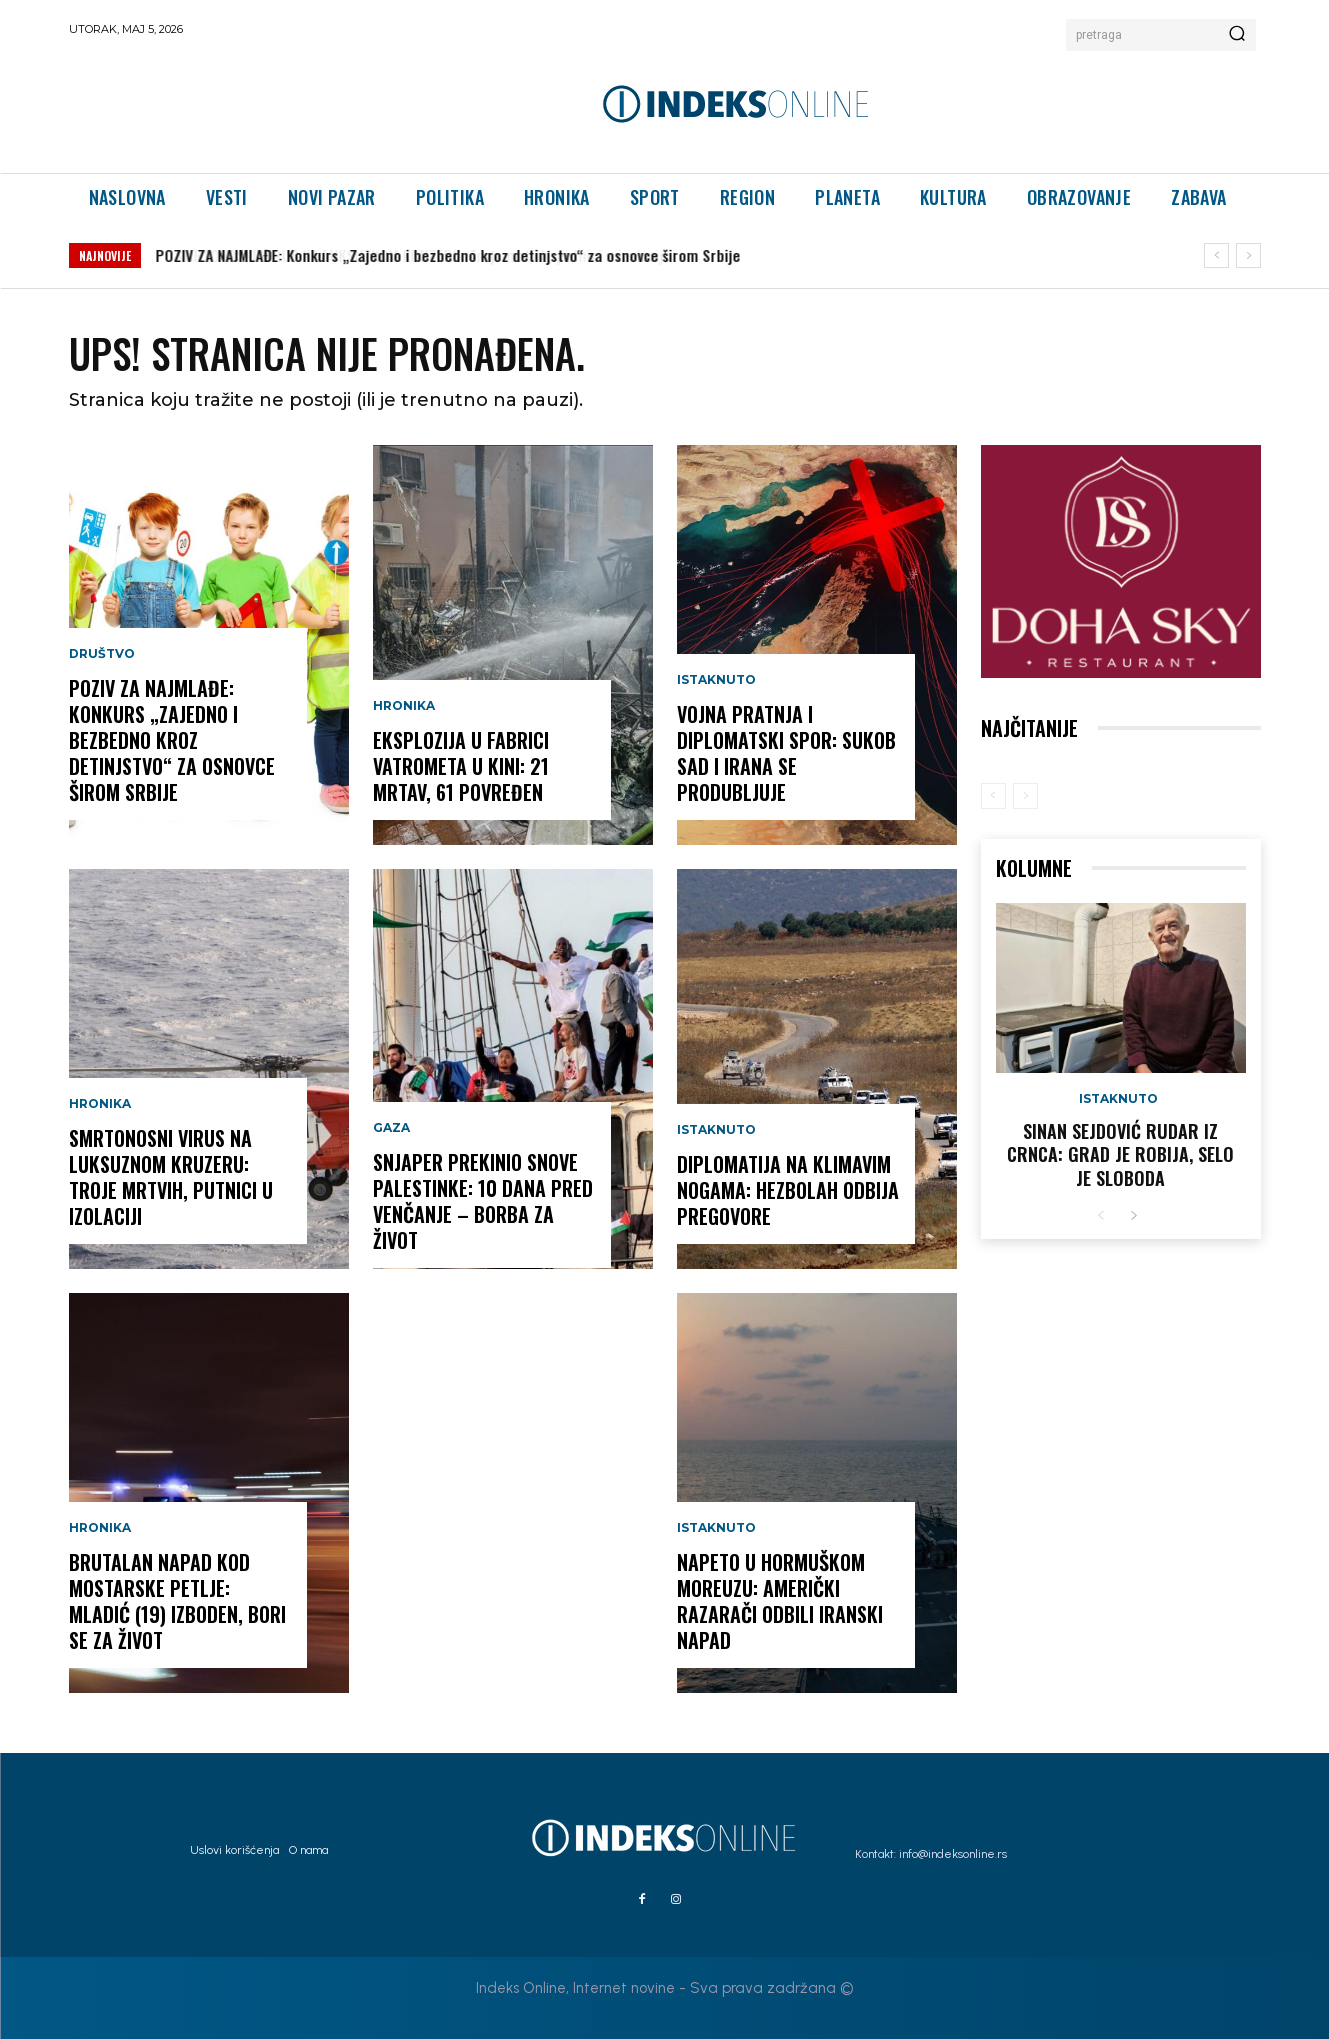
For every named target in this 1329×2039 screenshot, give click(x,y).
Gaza (391, 1128)
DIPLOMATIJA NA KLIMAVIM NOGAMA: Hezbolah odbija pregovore (788, 1190)
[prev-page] (993, 796)
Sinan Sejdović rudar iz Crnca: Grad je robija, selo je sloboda (1120, 1154)
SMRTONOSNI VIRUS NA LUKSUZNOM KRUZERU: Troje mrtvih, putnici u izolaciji (171, 1177)
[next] (1248, 255)
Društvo (102, 654)
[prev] (1216, 255)
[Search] (1237, 35)
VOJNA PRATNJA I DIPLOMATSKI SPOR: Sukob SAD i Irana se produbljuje (786, 753)
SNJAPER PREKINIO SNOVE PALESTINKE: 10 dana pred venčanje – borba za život (483, 1201)
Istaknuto (716, 680)
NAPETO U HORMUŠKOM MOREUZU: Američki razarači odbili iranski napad (780, 1601)
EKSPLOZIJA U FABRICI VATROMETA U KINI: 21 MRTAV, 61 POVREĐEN (461, 766)
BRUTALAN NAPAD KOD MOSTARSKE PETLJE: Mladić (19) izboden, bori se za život (177, 1601)
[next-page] (1133, 1216)
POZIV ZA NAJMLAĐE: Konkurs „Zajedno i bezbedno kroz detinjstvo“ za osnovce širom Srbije (448, 255)
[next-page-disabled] (1025, 796)
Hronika (100, 1104)
